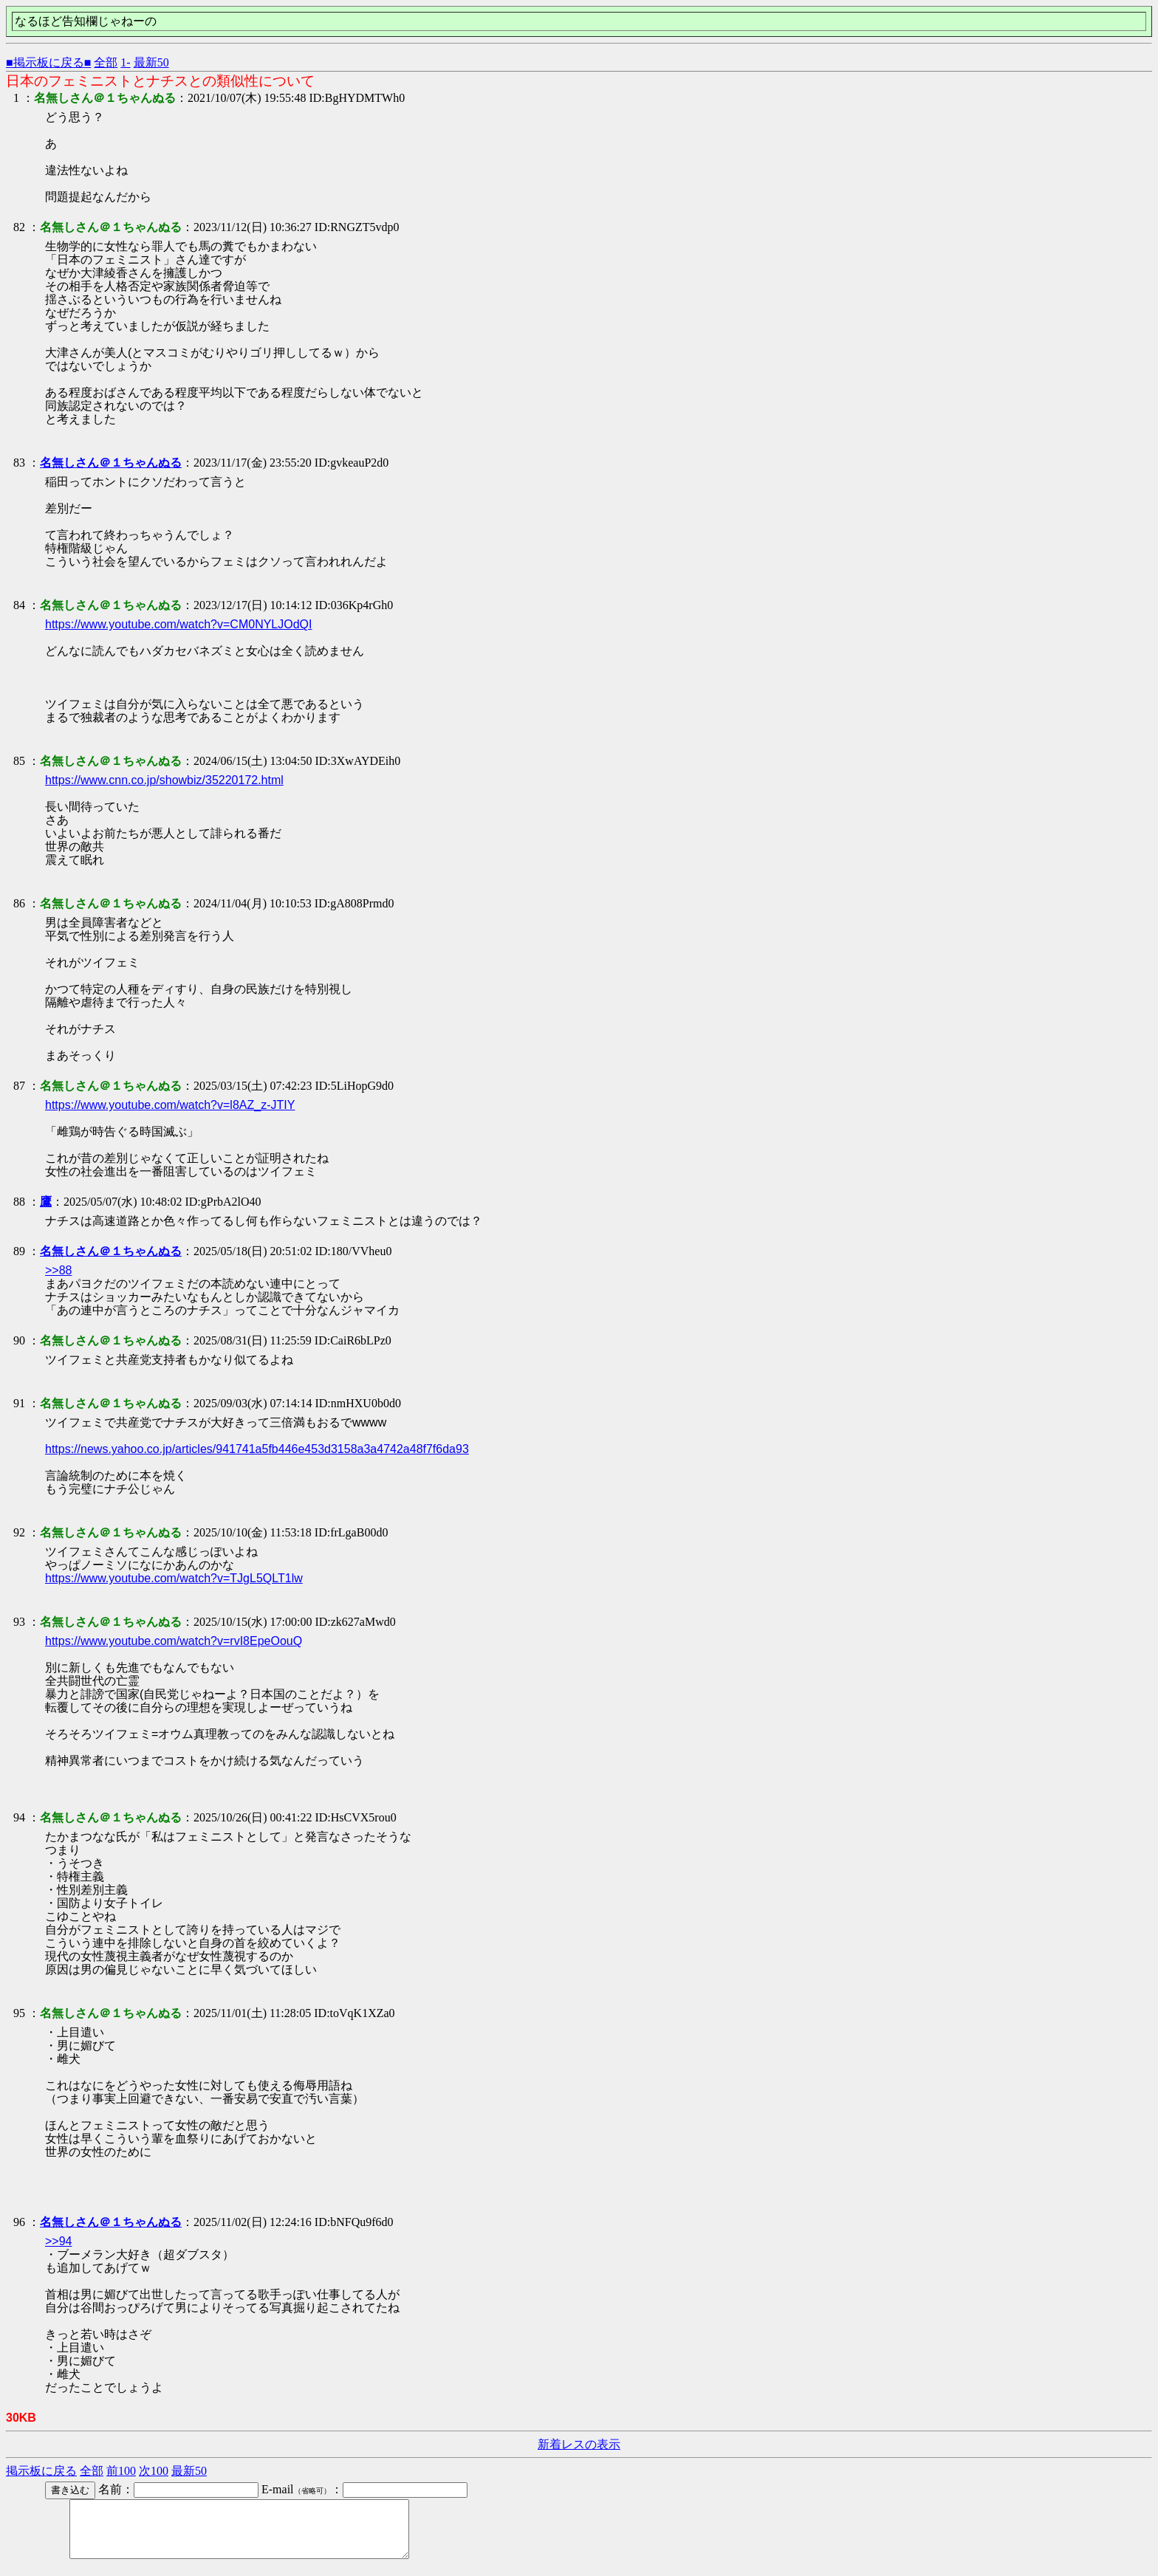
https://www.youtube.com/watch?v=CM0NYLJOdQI (178, 624)
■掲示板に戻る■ (48, 62)
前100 (121, 2471)
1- (125, 62)
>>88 (58, 1270)
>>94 (58, 2241)
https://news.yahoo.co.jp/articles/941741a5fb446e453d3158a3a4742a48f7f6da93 (257, 1449)
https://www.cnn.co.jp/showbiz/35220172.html (164, 780)
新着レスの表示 (579, 2444)
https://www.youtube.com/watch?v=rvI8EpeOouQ (173, 1641)
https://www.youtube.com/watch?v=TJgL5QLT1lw (174, 1578)
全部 (105, 62)
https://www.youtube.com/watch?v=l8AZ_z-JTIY (170, 1105)
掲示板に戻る (41, 2471)
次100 (153, 2471)
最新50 (151, 62)
